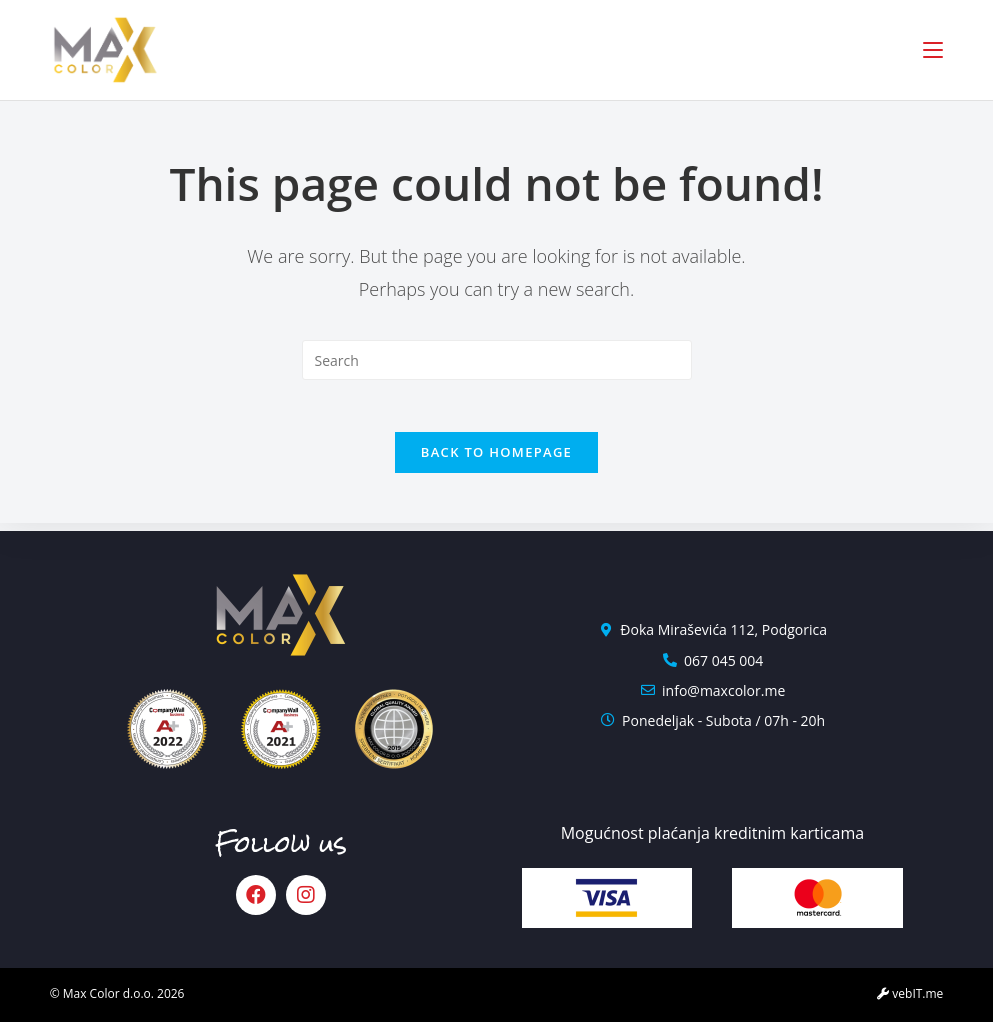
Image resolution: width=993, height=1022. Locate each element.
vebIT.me (910, 993)
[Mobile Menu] (933, 50)
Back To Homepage (496, 460)
